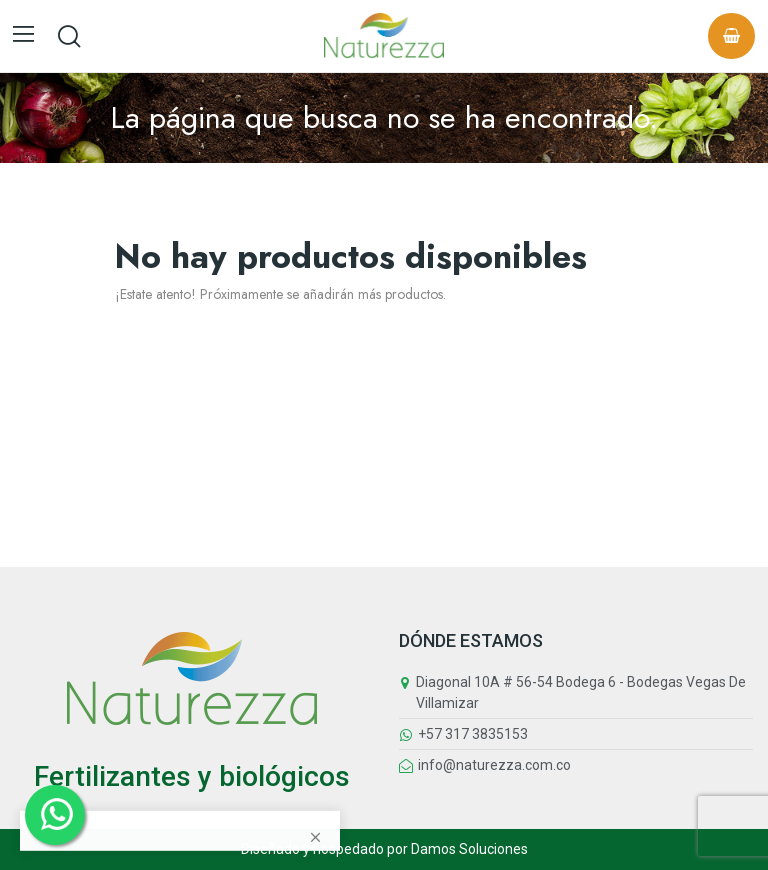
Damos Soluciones (469, 849)
